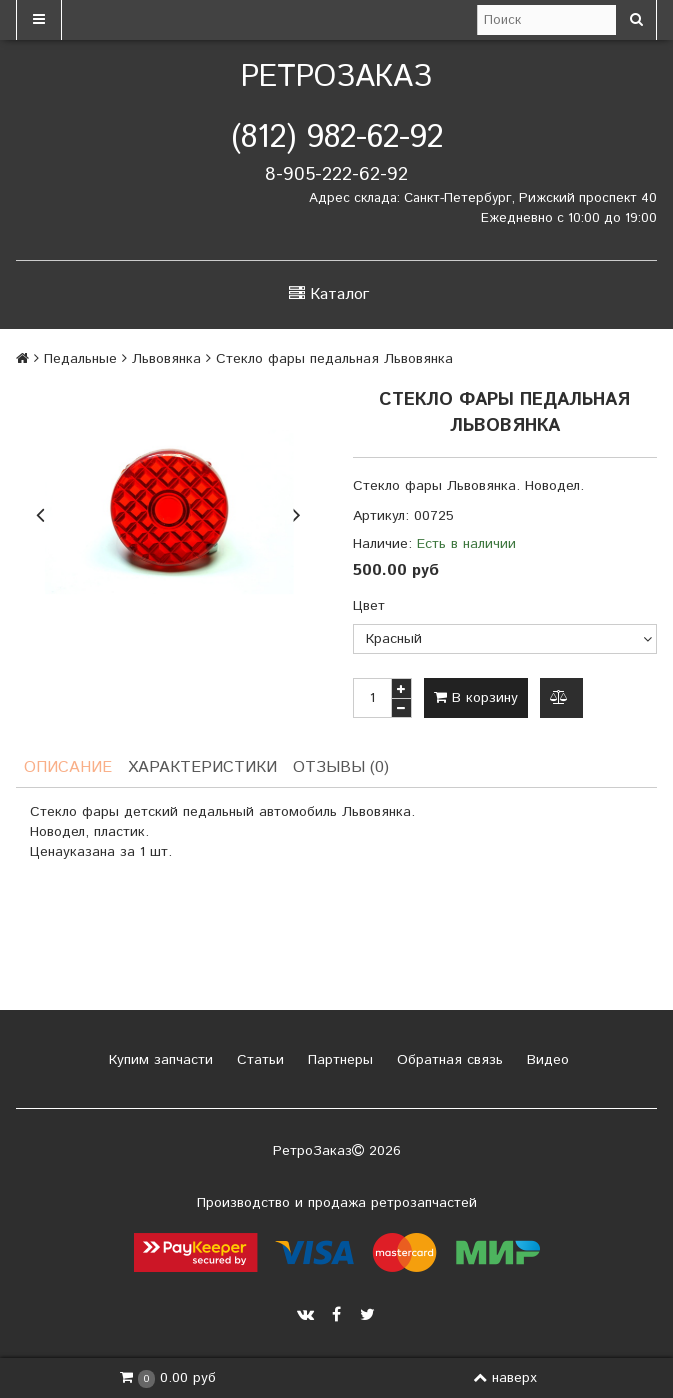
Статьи (258, 1060)
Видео (545, 1060)
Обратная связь (447, 1060)
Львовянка (166, 359)
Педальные (80, 359)
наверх (505, 1378)
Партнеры (338, 1060)
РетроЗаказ (336, 77)
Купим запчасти (158, 1060)
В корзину (476, 698)
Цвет (369, 606)
